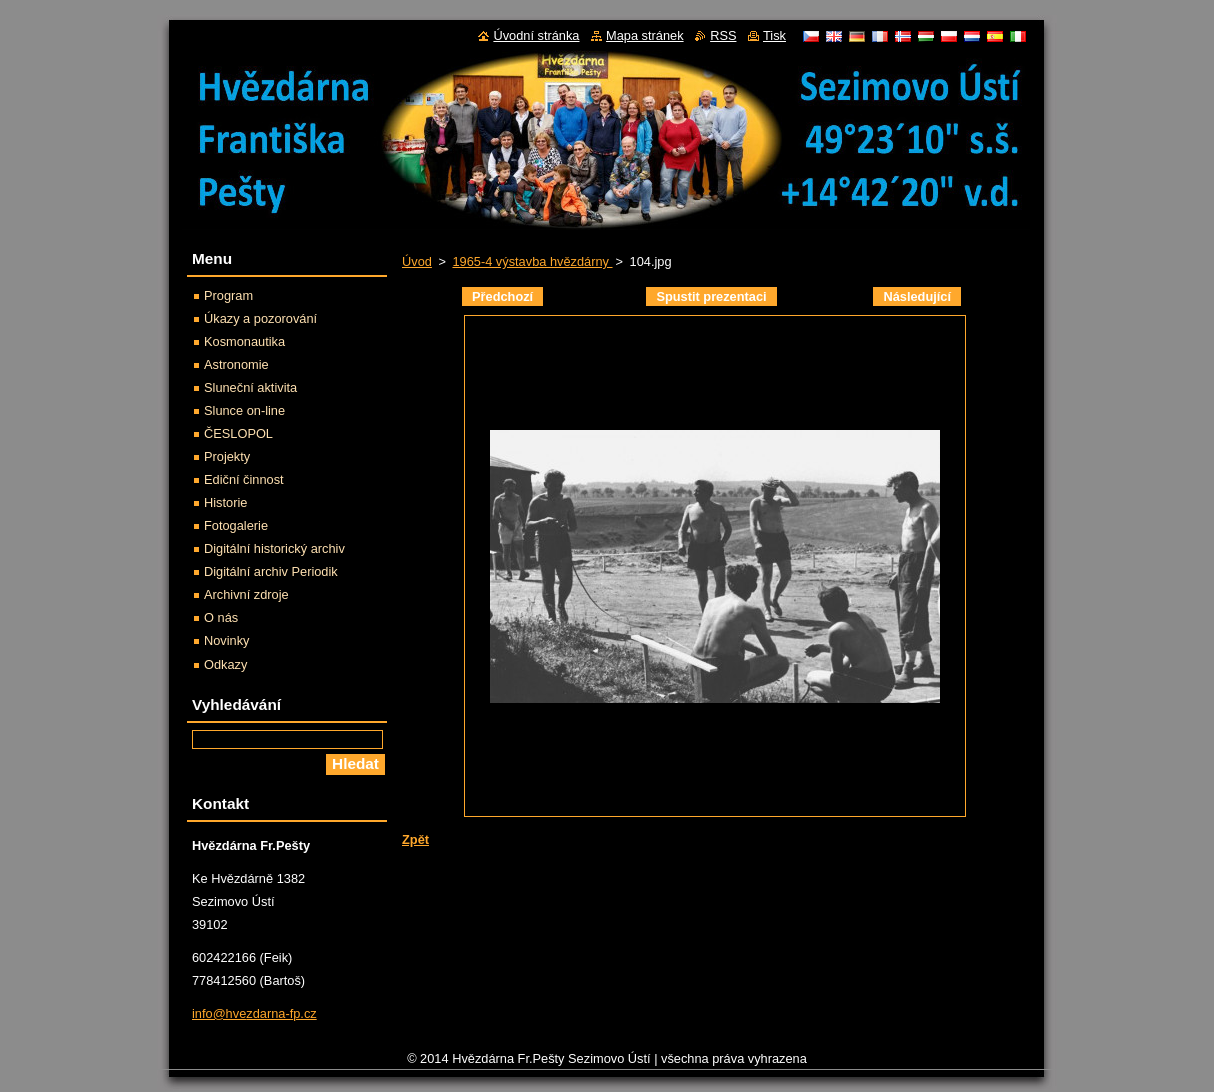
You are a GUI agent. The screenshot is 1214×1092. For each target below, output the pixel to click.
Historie (225, 502)
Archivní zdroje (246, 594)
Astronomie (236, 364)
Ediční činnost (244, 479)
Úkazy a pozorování (260, 318)
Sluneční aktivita (250, 387)
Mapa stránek (645, 35)
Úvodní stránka (536, 35)
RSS (723, 35)
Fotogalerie (236, 525)
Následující (917, 296)
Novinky (227, 640)
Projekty (227, 456)
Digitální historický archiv (274, 548)
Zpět (415, 839)
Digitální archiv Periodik (271, 571)
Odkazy (225, 664)
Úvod (417, 261)
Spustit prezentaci (711, 296)
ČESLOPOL (238, 433)
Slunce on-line (244, 410)
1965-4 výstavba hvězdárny (532, 261)
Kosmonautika (244, 341)
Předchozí (502, 296)
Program (228, 295)
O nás (221, 617)
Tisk (774, 35)
